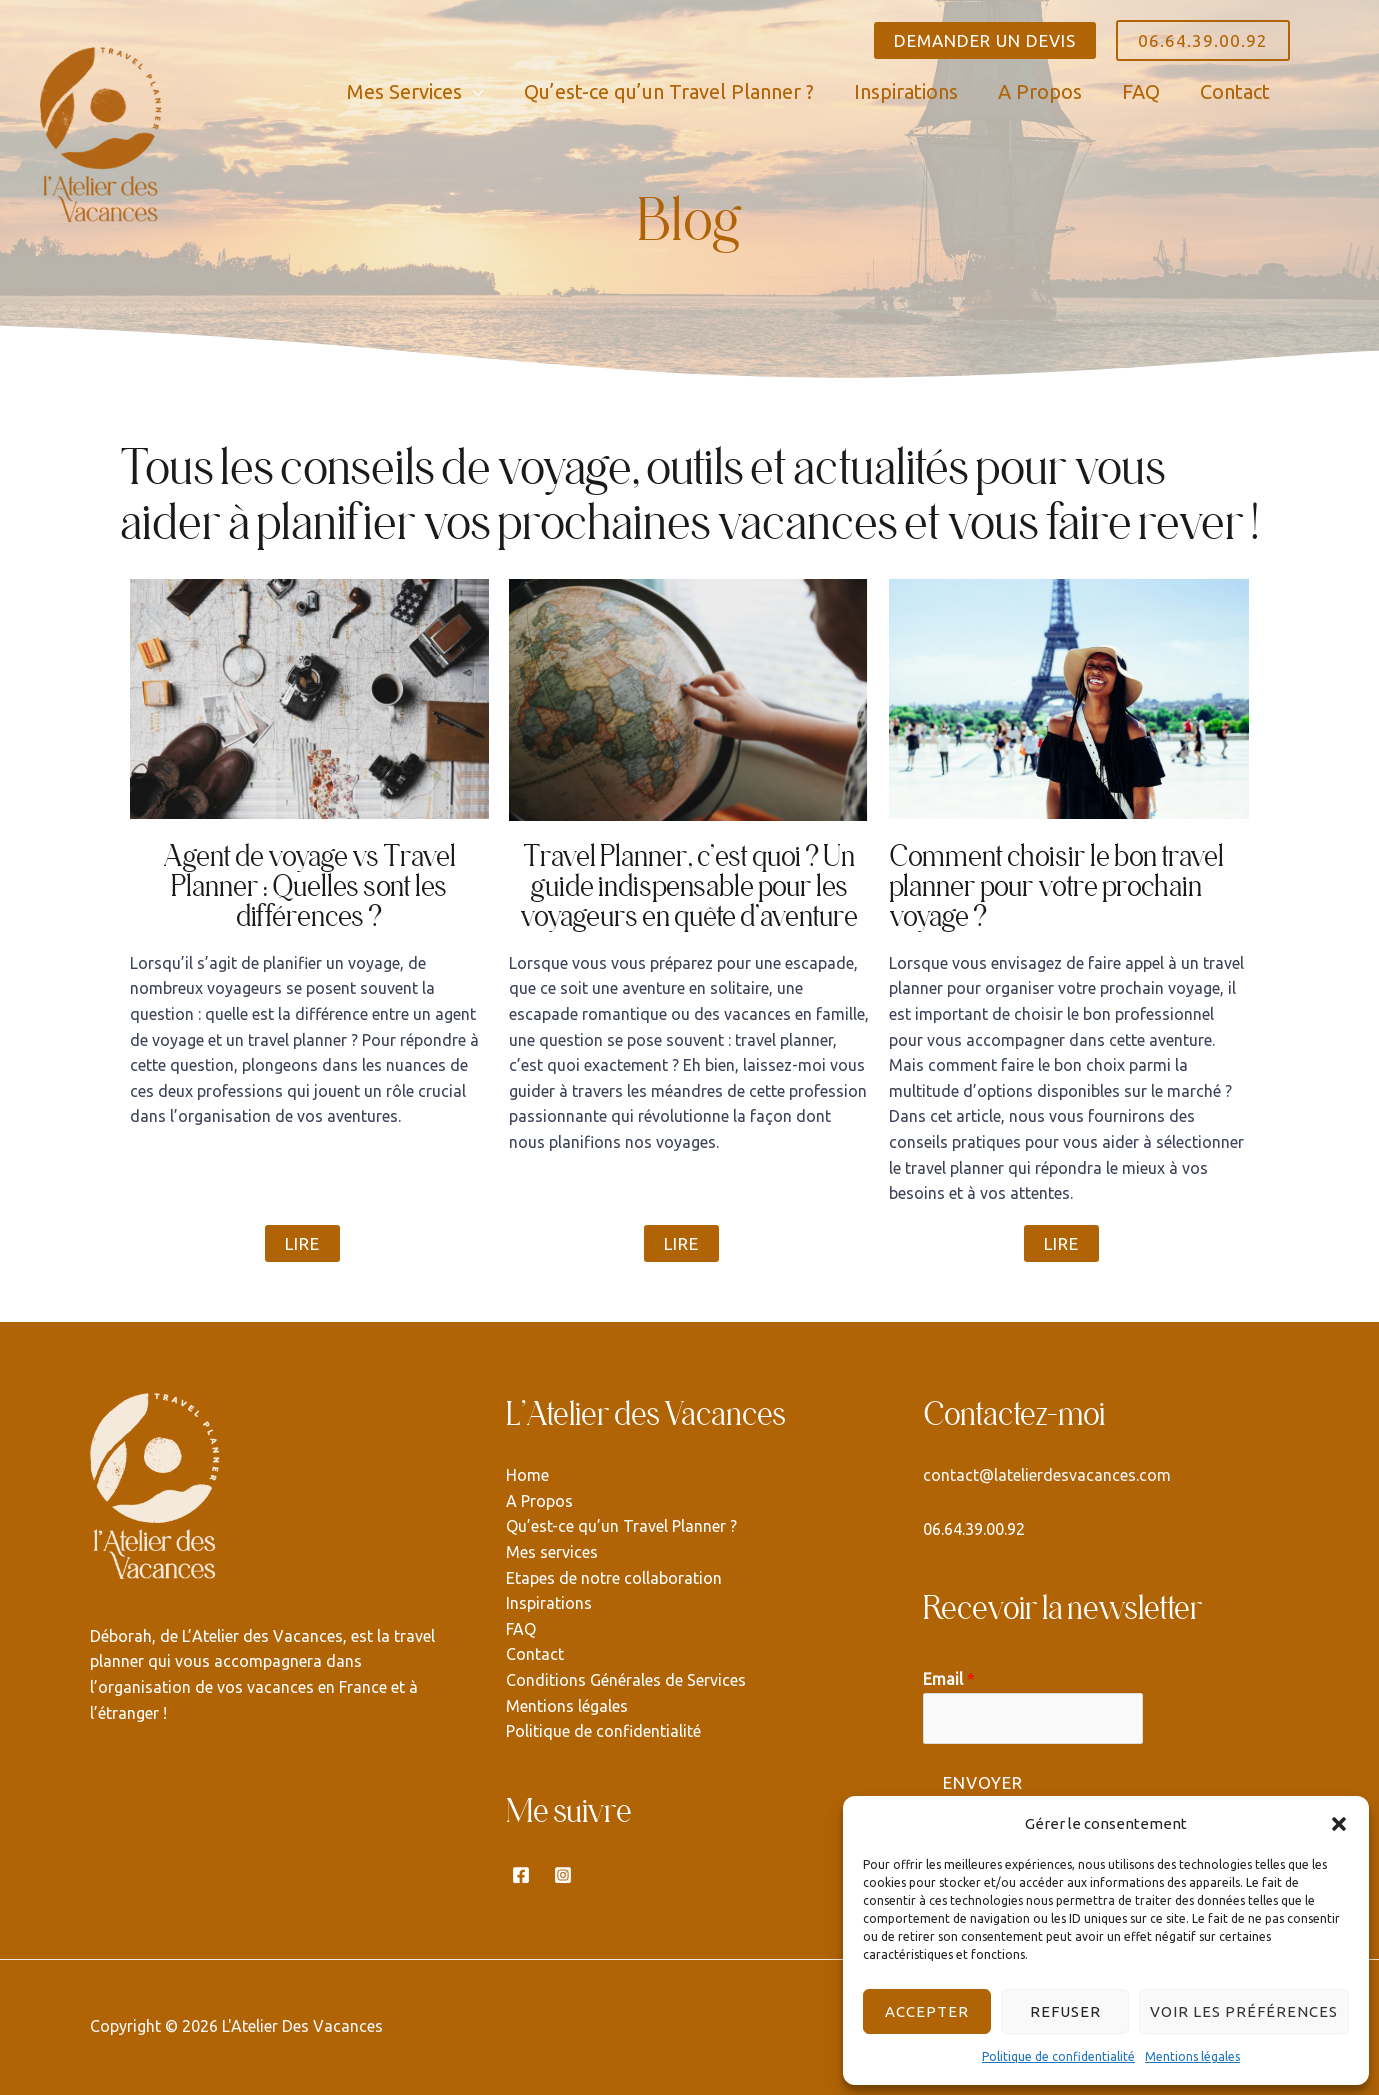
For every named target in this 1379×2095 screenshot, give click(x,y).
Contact (535, 1654)
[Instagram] (563, 1875)
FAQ (521, 1629)
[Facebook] (521, 1875)
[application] (473, 91)
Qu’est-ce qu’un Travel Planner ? (621, 1526)
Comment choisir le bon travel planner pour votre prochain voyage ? (1056, 886)
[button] (1339, 1824)
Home (527, 1475)
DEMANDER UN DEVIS (985, 40)
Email (949, 1679)
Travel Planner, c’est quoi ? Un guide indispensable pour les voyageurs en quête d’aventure (689, 886)
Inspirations (549, 1603)
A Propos (539, 1501)
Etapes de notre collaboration (614, 1578)
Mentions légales (1192, 2056)
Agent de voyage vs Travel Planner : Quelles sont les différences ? (309, 886)
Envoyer (983, 1782)
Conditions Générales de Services (626, 1680)
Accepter (927, 2011)
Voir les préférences (1244, 2011)
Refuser (1065, 2011)
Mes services (552, 1552)
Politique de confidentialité (1058, 2056)
